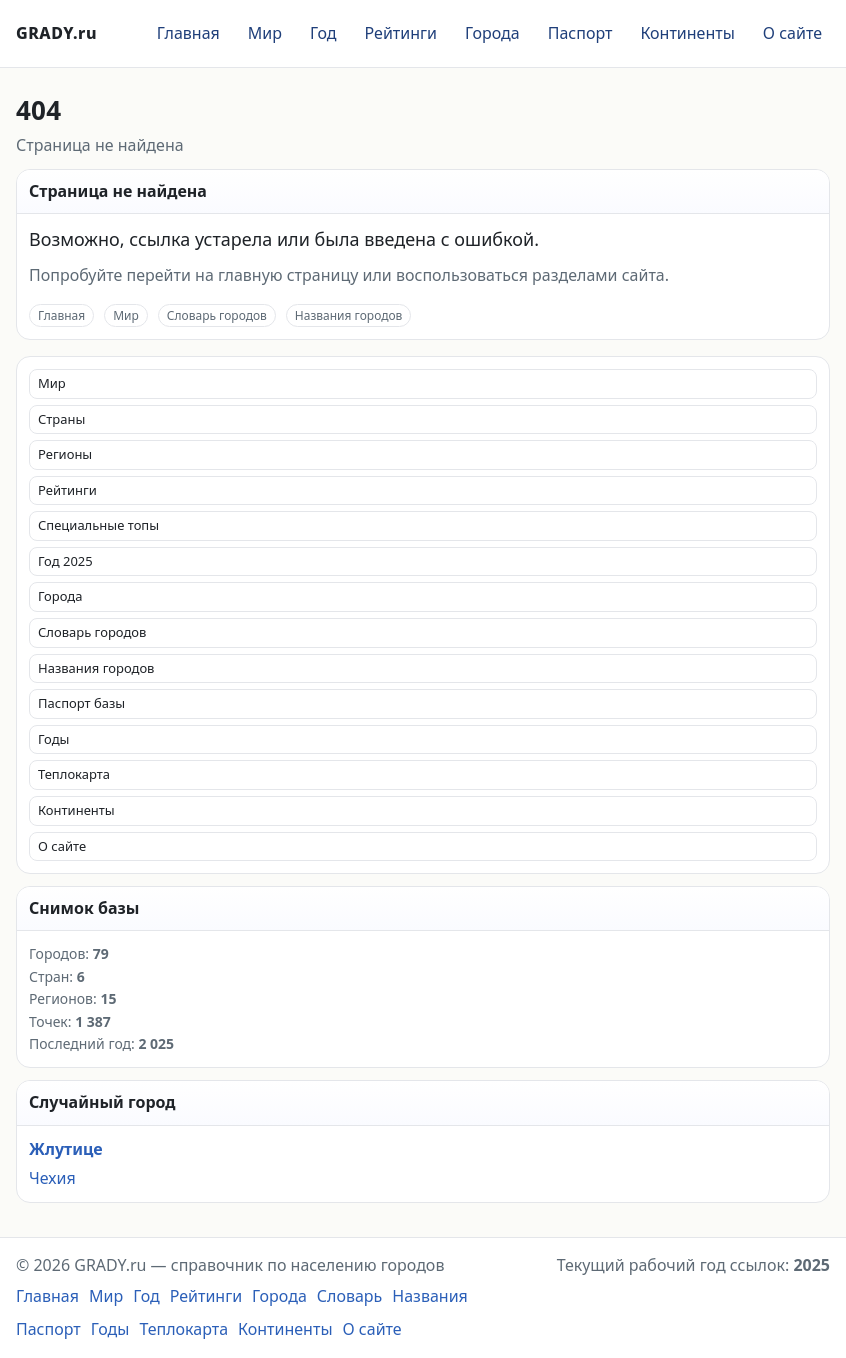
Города (492, 33)
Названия (430, 1296)
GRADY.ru (56, 33)
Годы (53, 739)
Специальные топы (98, 525)
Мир (265, 33)
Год (323, 33)
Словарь (350, 1296)
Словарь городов (217, 315)
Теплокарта (74, 774)
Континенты (687, 33)
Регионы (65, 454)
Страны (61, 419)
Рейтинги (401, 33)
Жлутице (66, 1149)
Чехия (52, 1178)
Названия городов (349, 315)
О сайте (792, 33)
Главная (188, 33)
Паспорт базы (81, 703)
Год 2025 (65, 561)
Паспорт (580, 33)
